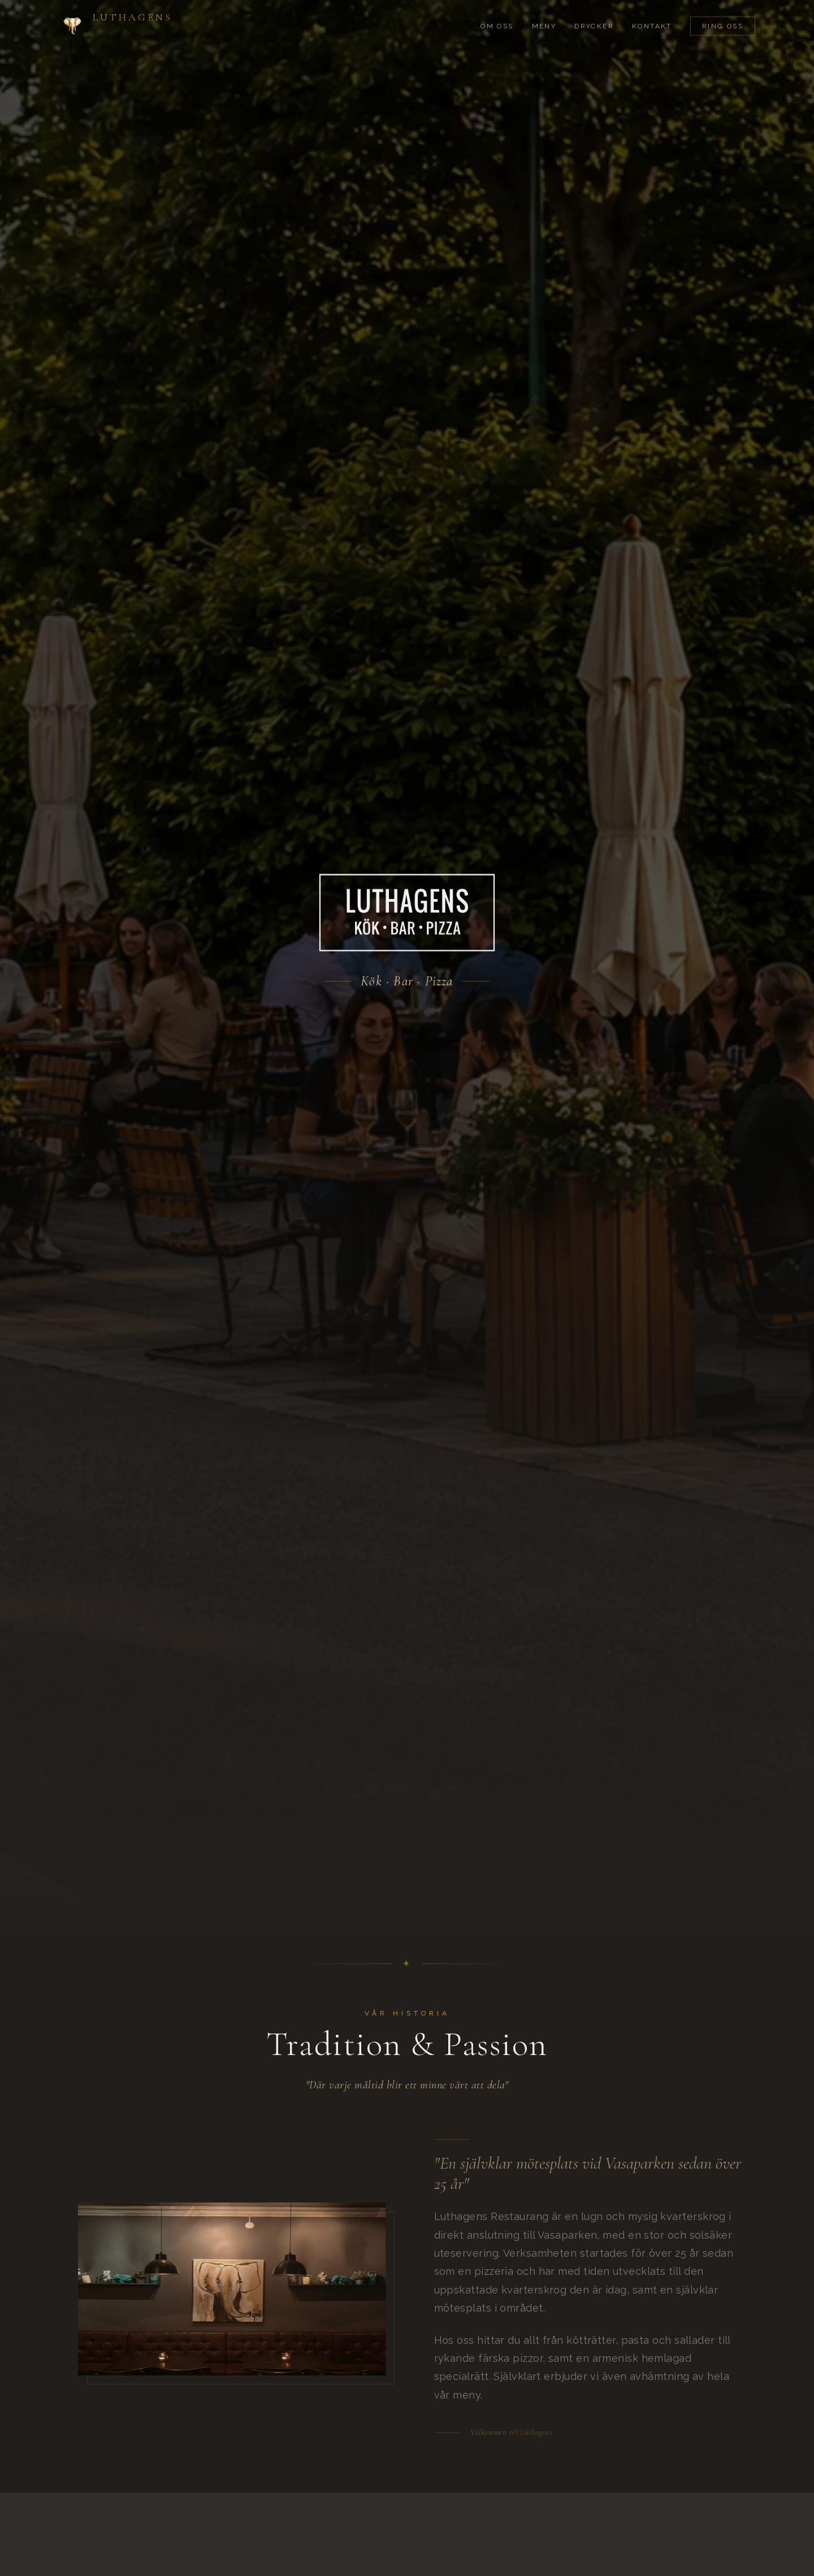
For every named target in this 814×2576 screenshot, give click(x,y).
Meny (544, 14)
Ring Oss (722, 14)
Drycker (594, 14)
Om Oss (496, 14)
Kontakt (652, 14)
